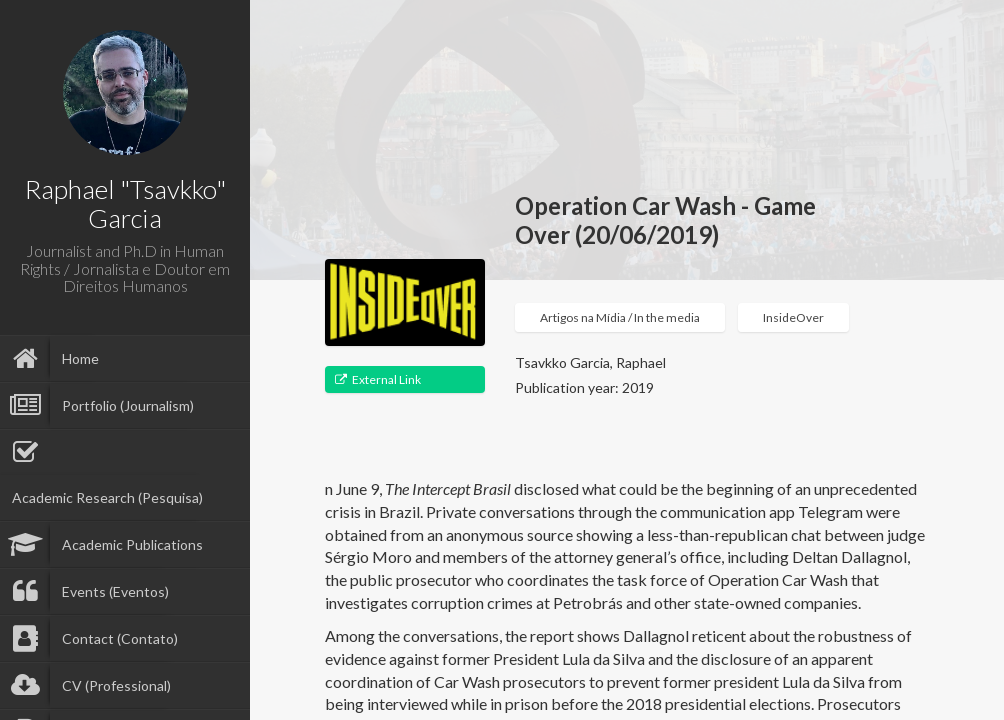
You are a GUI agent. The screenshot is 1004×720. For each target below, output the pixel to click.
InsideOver (793, 317)
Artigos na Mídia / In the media (620, 317)
